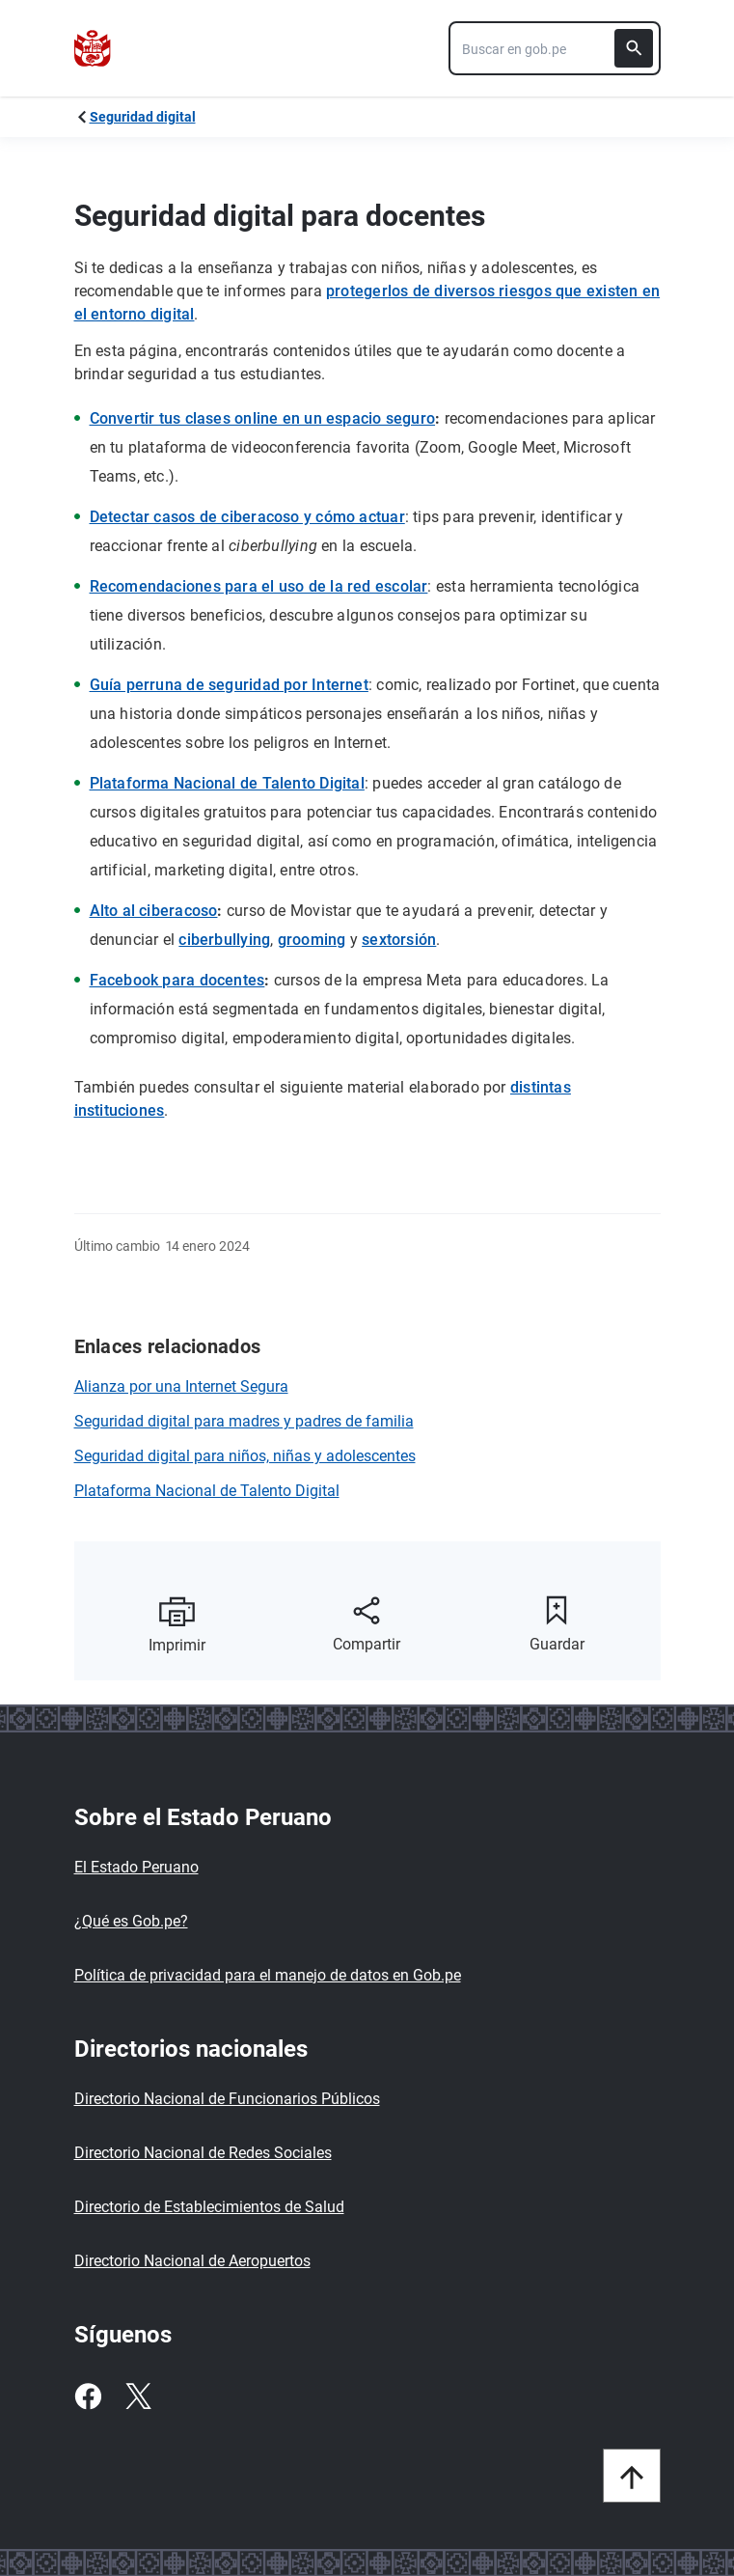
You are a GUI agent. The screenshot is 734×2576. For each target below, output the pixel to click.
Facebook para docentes (177, 980)
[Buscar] (633, 48)
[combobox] (555, 48)
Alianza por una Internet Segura (181, 1386)
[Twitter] (137, 2396)
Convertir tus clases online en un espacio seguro (263, 418)
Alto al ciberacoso (154, 910)
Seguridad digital (143, 117)
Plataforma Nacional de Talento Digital (227, 783)
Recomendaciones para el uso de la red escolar (259, 586)
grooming (312, 939)
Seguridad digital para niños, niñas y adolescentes (245, 1456)
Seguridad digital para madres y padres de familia (244, 1421)
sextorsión (399, 939)
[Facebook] (87, 2396)
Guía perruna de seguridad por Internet (229, 685)
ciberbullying (224, 939)
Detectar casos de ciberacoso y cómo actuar (247, 517)
